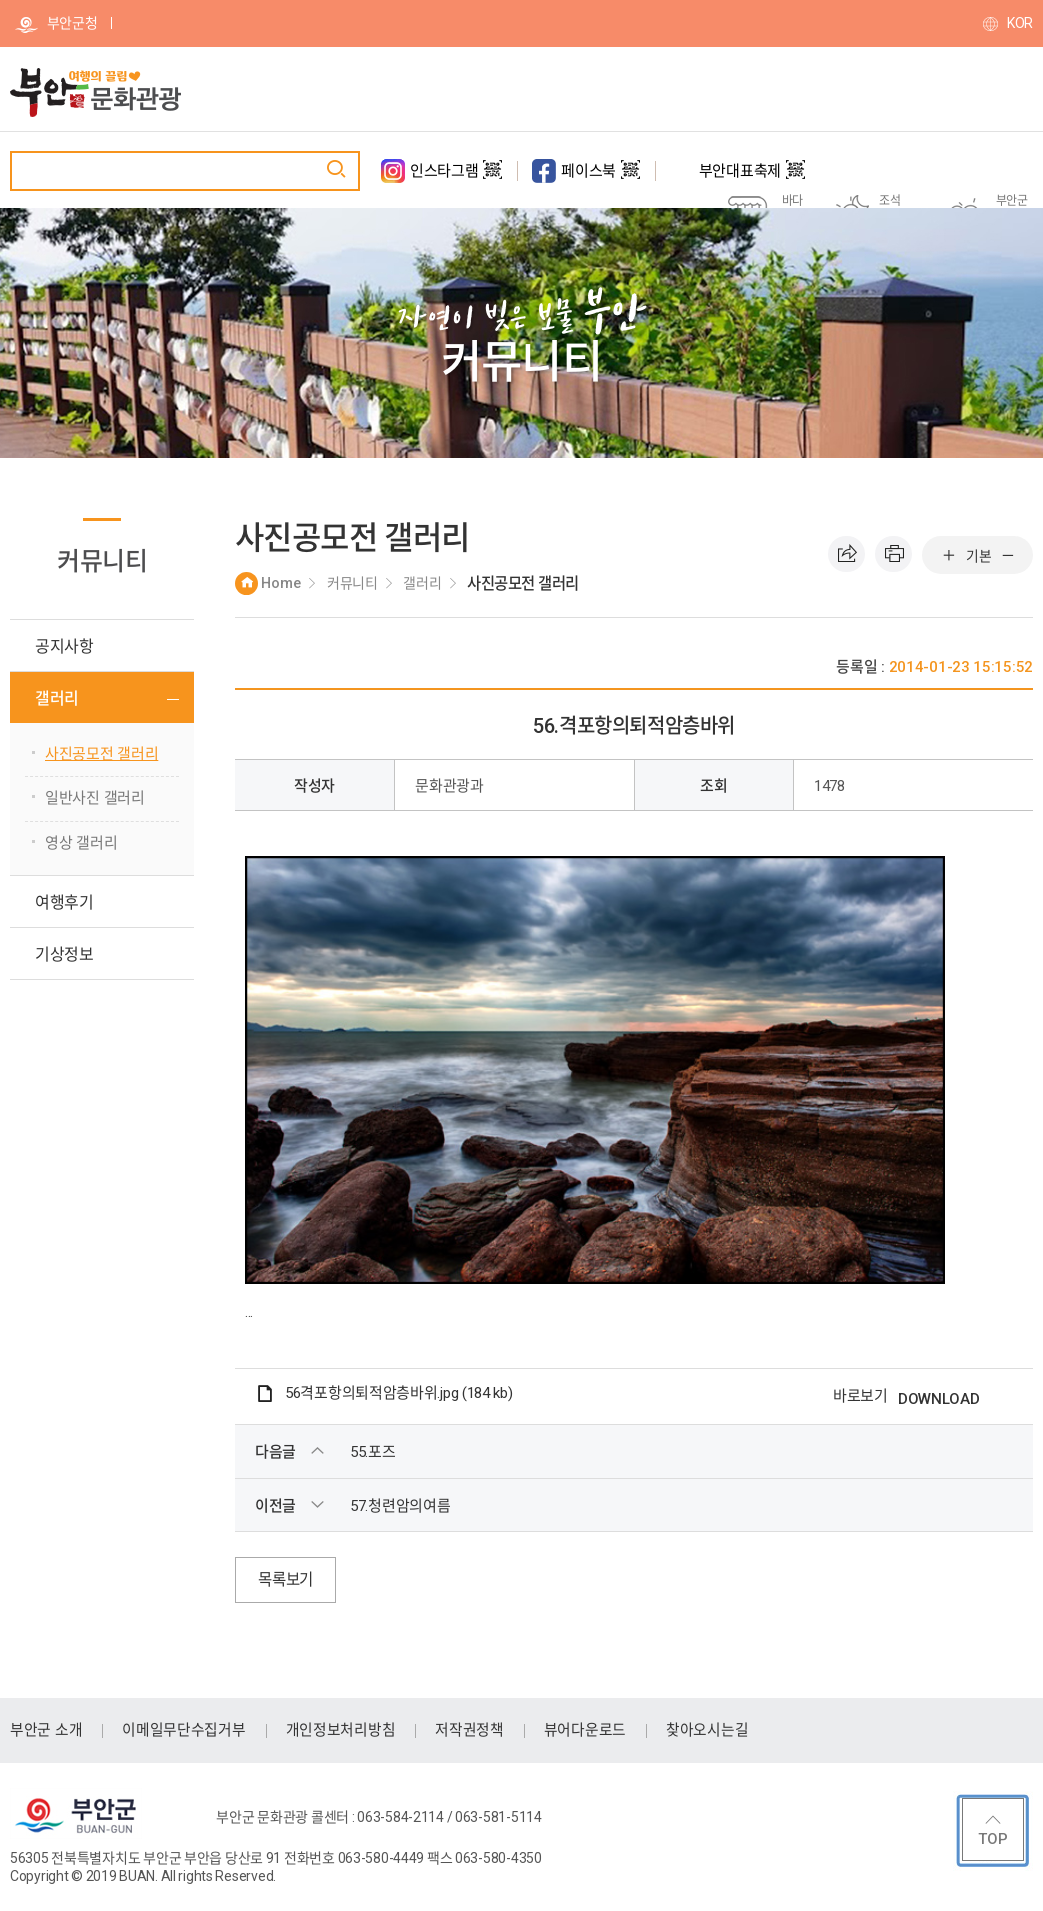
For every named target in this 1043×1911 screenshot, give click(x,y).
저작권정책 (469, 1730)
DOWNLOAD (939, 1399)
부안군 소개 (46, 1730)
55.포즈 (373, 1452)
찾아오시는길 (707, 1730)
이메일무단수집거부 (183, 1730)
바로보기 (860, 1396)
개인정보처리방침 (341, 1730)
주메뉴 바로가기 (0, 0)
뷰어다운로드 (585, 1730)
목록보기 (287, 1579)
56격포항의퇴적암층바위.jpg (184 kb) (399, 1393)
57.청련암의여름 (400, 1506)
